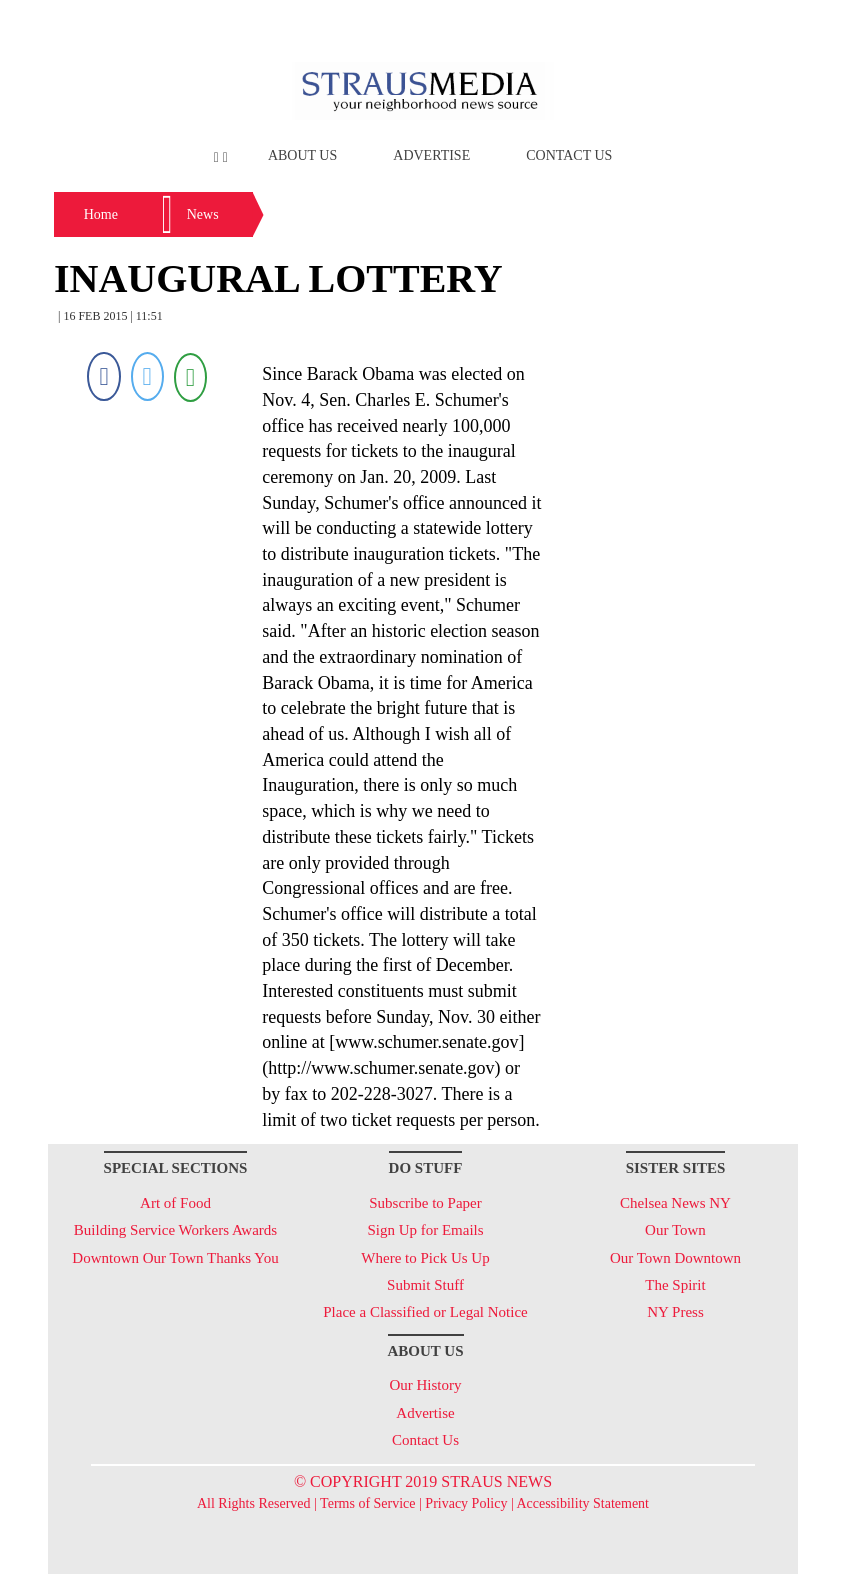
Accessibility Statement (582, 1503)
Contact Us (569, 155)
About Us (302, 155)
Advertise (431, 155)
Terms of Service (367, 1503)
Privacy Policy (466, 1503)
